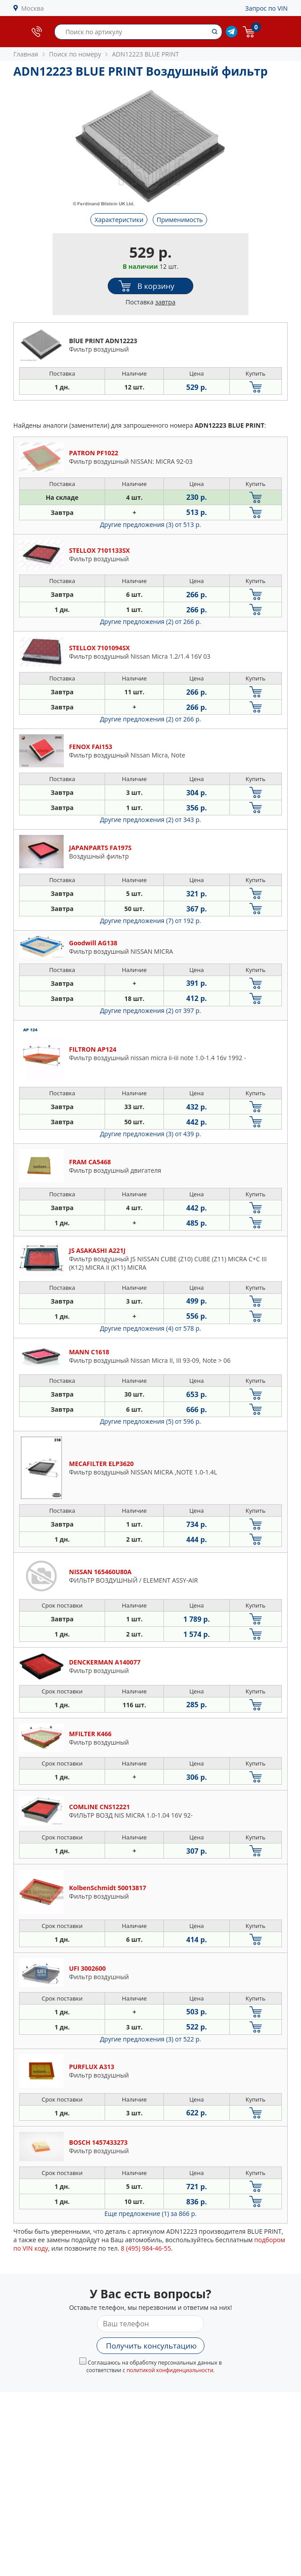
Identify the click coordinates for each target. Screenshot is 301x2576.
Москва (32, 8)
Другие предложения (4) (150, 1328)
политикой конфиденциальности (169, 2370)
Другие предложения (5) (150, 1421)
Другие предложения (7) (150, 920)
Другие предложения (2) (150, 621)
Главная (25, 54)
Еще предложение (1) (151, 2213)
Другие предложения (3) (150, 524)
